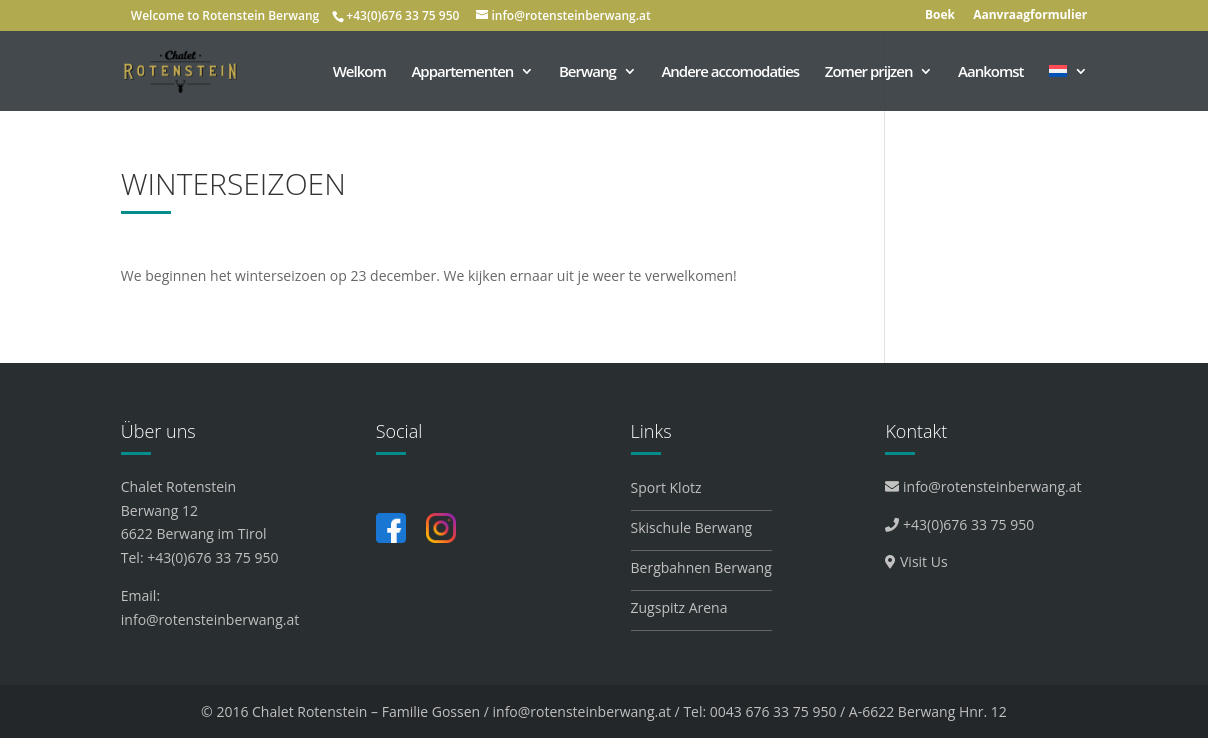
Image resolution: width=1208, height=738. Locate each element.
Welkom (359, 72)
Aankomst (990, 72)
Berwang (587, 72)
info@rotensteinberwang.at (210, 619)
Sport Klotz (666, 487)
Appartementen (462, 72)
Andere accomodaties (730, 72)
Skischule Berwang (692, 527)
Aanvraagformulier (1030, 16)
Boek (940, 16)
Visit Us (916, 561)
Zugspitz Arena (679, 607)
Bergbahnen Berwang (701, 567)
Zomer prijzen (869, 72)
